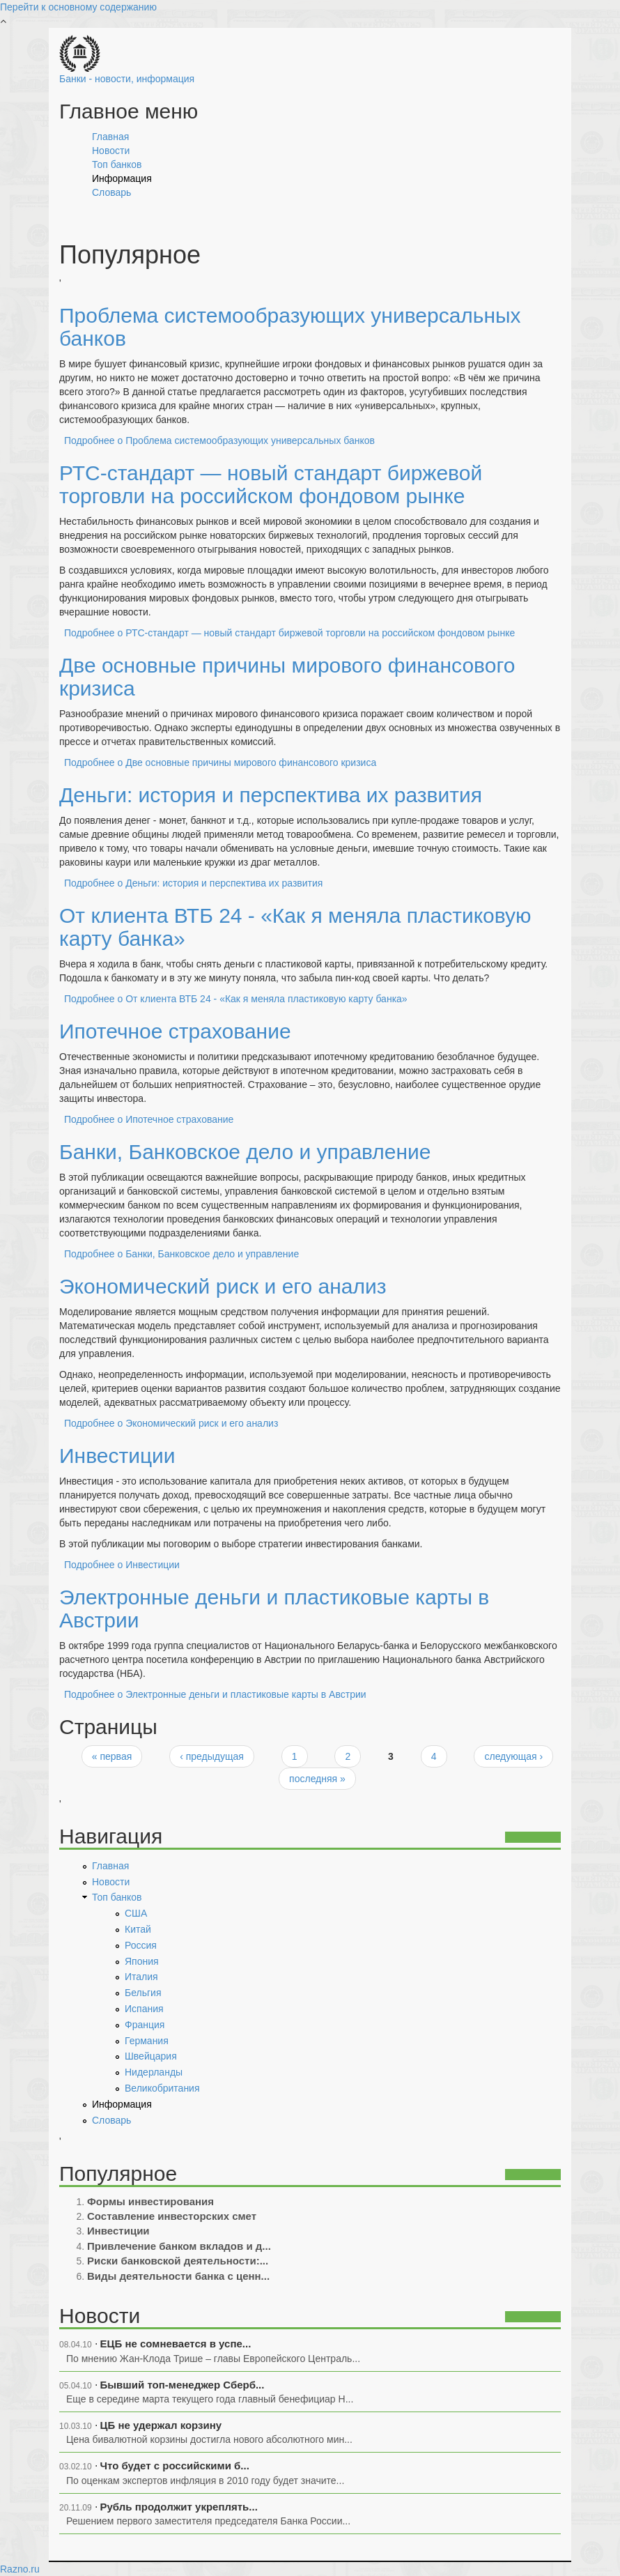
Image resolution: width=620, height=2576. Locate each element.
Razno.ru (20, 2569)
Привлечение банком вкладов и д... (179, 2246)
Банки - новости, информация (126, 78)
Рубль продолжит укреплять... (179, 2507)
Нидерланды (154, 2072)
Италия (141, 1976)
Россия (141, 1945)
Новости (111, 150)
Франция (144, 2024)
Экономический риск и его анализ (223, 1286)
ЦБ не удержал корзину (161, 2425)
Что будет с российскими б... (174, 2465)
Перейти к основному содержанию (78, 7)
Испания (144, 2008)
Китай (138, 1929)
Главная (110, 136)
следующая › (513, 1756)
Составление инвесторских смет (171, 2216)
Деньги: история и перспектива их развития (270, 794)
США (136, 1913)
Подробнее (219, 440)
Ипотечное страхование (175, 1031)
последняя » (317, 1778)
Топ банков (116, 164)
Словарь (111, 192)
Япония (142, 1961)
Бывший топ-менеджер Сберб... (182, 2385)
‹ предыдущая (212, 1756)
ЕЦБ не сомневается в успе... (175, 2343)
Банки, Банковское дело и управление (245, 1151)
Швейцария (151, 2056)
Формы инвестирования (150, 2201)
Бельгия (143, 1992)
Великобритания (162, 2088)
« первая (112, 1756)
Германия (147, 2040)
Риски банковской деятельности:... (177, 2261)
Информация (122, 178)
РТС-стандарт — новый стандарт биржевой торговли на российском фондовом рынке (270, 484)
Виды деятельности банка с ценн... (178, 2276)
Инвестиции (117, 1455)
